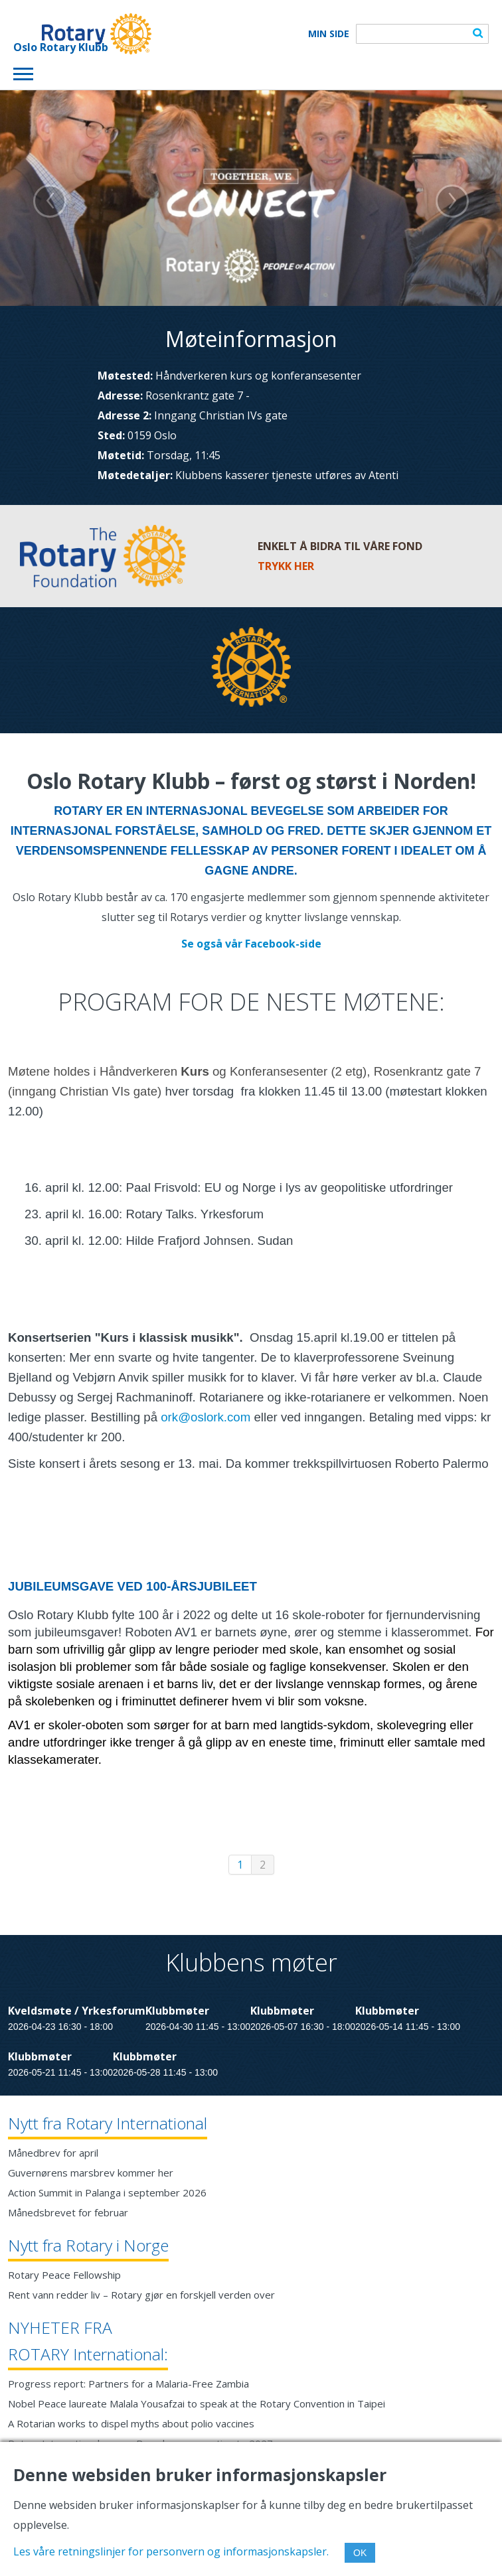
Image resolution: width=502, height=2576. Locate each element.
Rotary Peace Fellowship (64, 2274)
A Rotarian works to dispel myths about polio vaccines (131, 2423)
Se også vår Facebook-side (251, 943)
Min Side (328, 33)
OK (360, 2552)
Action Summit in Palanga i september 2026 (107, 2192)
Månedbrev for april (53, 2152)
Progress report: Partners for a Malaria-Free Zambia (128, 2383)
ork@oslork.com (205, 1417)
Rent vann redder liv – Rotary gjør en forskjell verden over (141, 2294)
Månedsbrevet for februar (68, 2212)
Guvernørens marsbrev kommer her (90, 2172)
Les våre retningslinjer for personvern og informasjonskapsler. (171, 2551)
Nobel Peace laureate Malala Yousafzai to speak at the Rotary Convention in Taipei (196, 2403)
